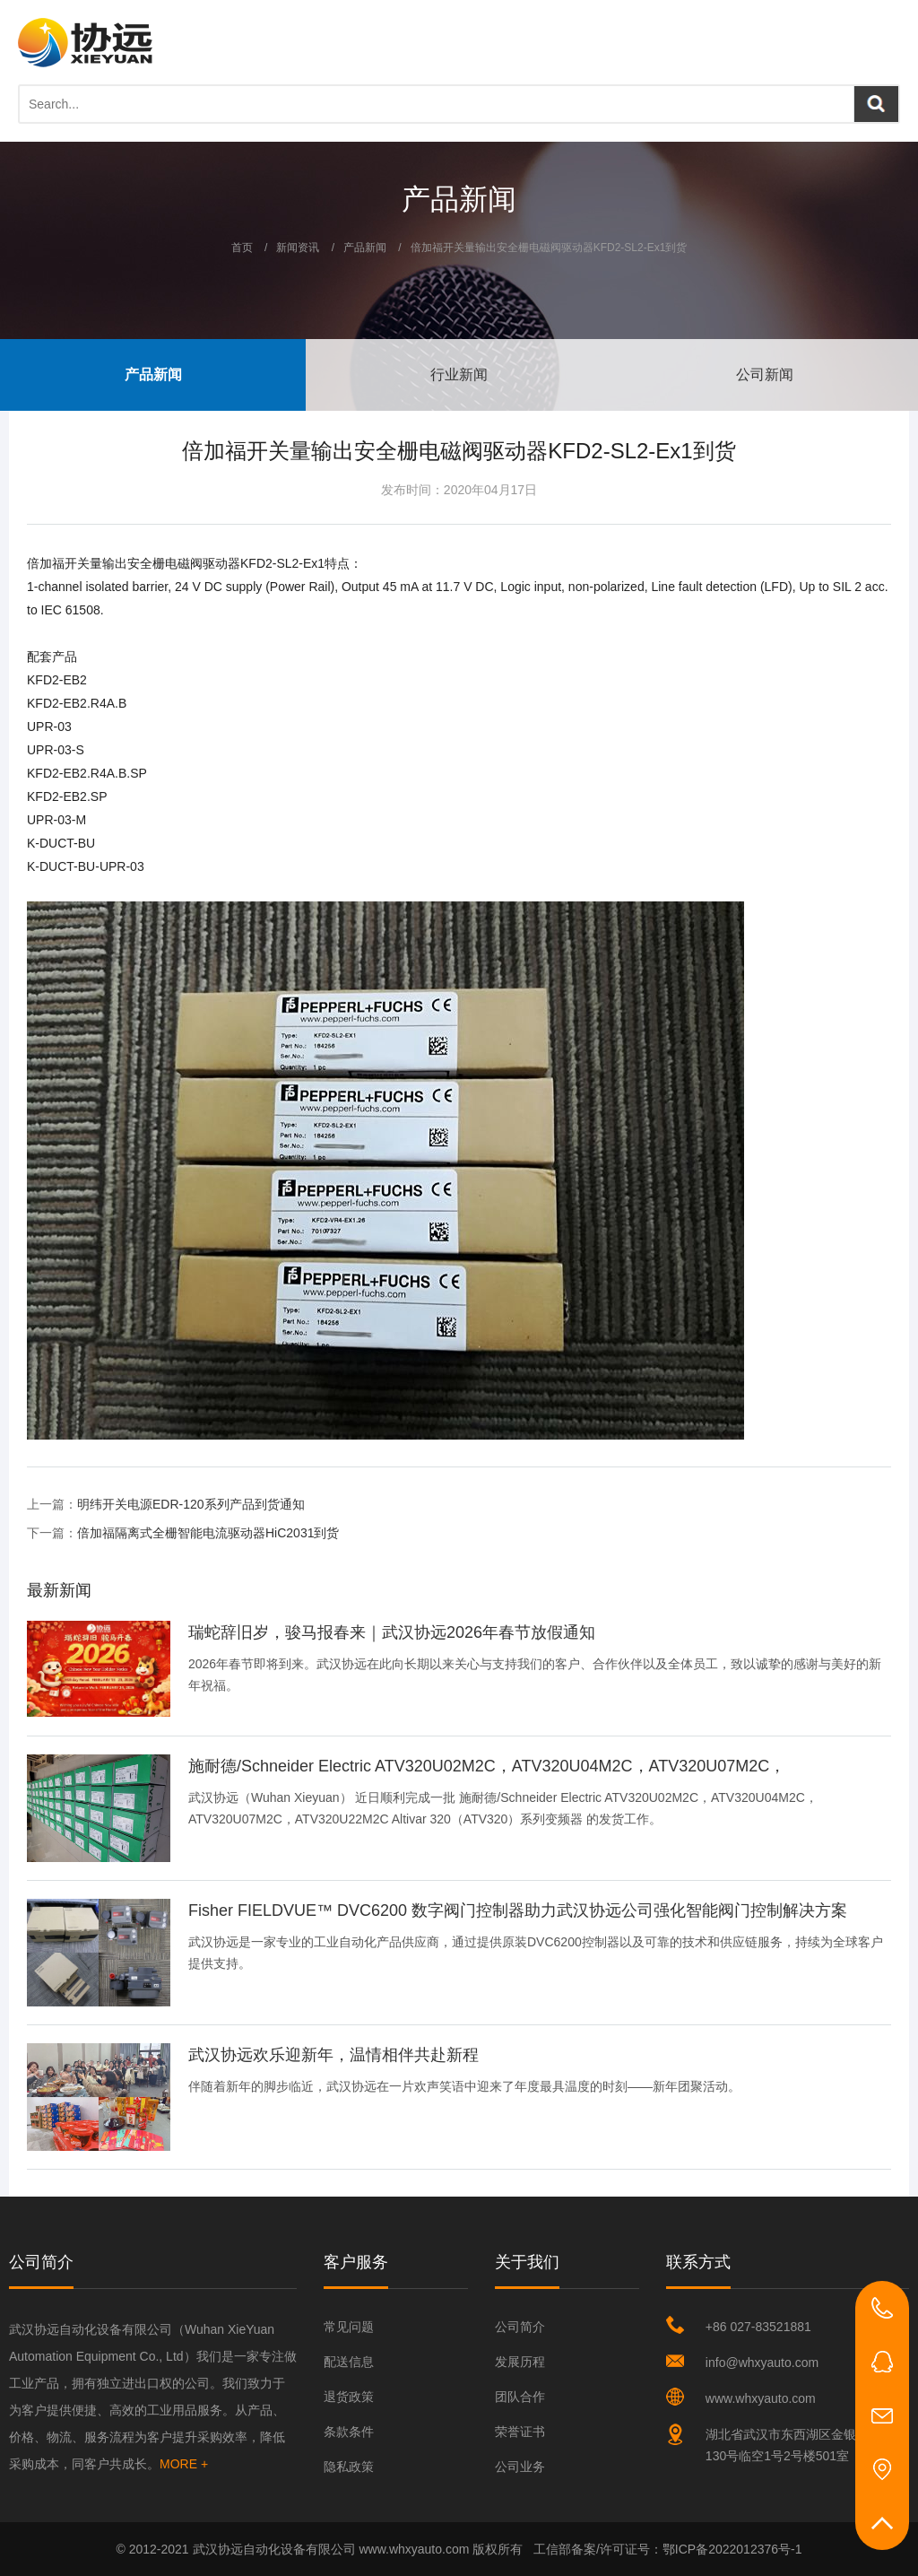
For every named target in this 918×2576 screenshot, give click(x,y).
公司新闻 (764, 374)
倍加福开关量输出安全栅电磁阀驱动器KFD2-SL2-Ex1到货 (549, 247)
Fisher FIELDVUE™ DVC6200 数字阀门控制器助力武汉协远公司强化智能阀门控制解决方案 (517, 1910)
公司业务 (520, 2466)
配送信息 (349, 2361)
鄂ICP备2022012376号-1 (732, 2549)
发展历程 (520, 2361)
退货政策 (349, 2396)
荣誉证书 (520, 2431)
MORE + (184, 2464)
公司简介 (520, 2326)
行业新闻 (459, 374)
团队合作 (520, 2396)
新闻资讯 (297, 247)
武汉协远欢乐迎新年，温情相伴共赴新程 (333, 2055)
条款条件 (349, 2431)
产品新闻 (364, 247)
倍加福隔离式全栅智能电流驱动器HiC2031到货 (208, 1533)
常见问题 (349, 2326)
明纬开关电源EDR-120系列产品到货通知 (191, 1504)
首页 (242, 247)
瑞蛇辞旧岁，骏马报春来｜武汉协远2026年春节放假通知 (391, 1632)
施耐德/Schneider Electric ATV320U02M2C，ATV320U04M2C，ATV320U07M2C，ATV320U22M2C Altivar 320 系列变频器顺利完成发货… (486, 1767)
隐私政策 (349, 2466)
